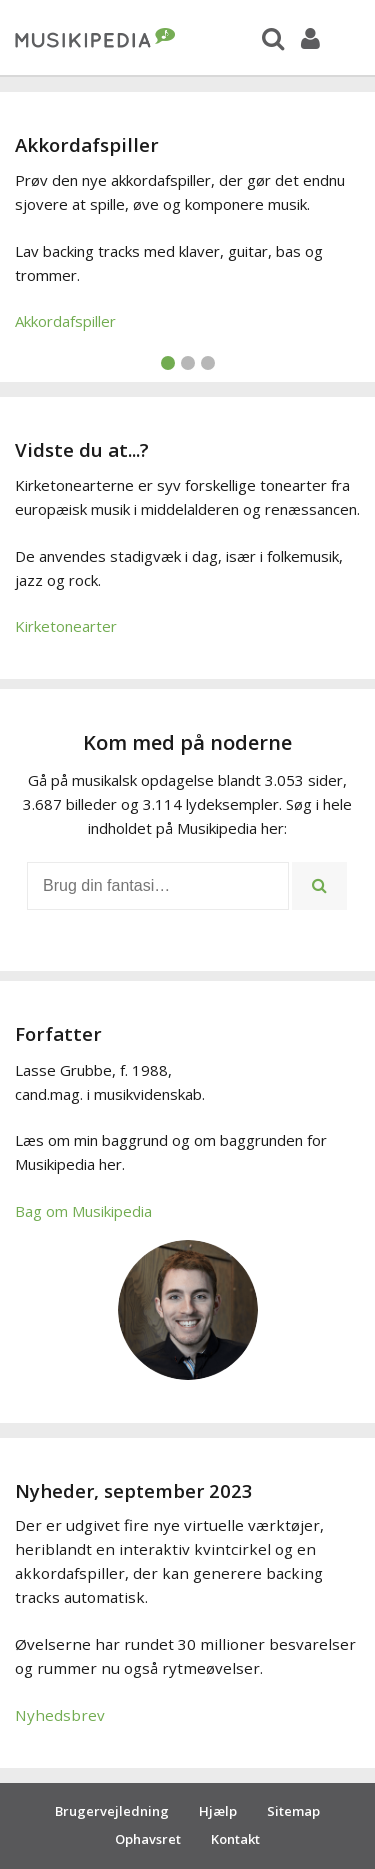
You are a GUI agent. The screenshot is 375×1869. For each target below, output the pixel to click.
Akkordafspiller (65, 321)
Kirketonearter (66, 626)
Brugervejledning (112, 1811)
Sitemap (293, 1811)
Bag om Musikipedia (83, 1211)
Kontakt (235, 1839)
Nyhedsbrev (60, 1715)
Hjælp (218, 1811)
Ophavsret (148, 1839)
